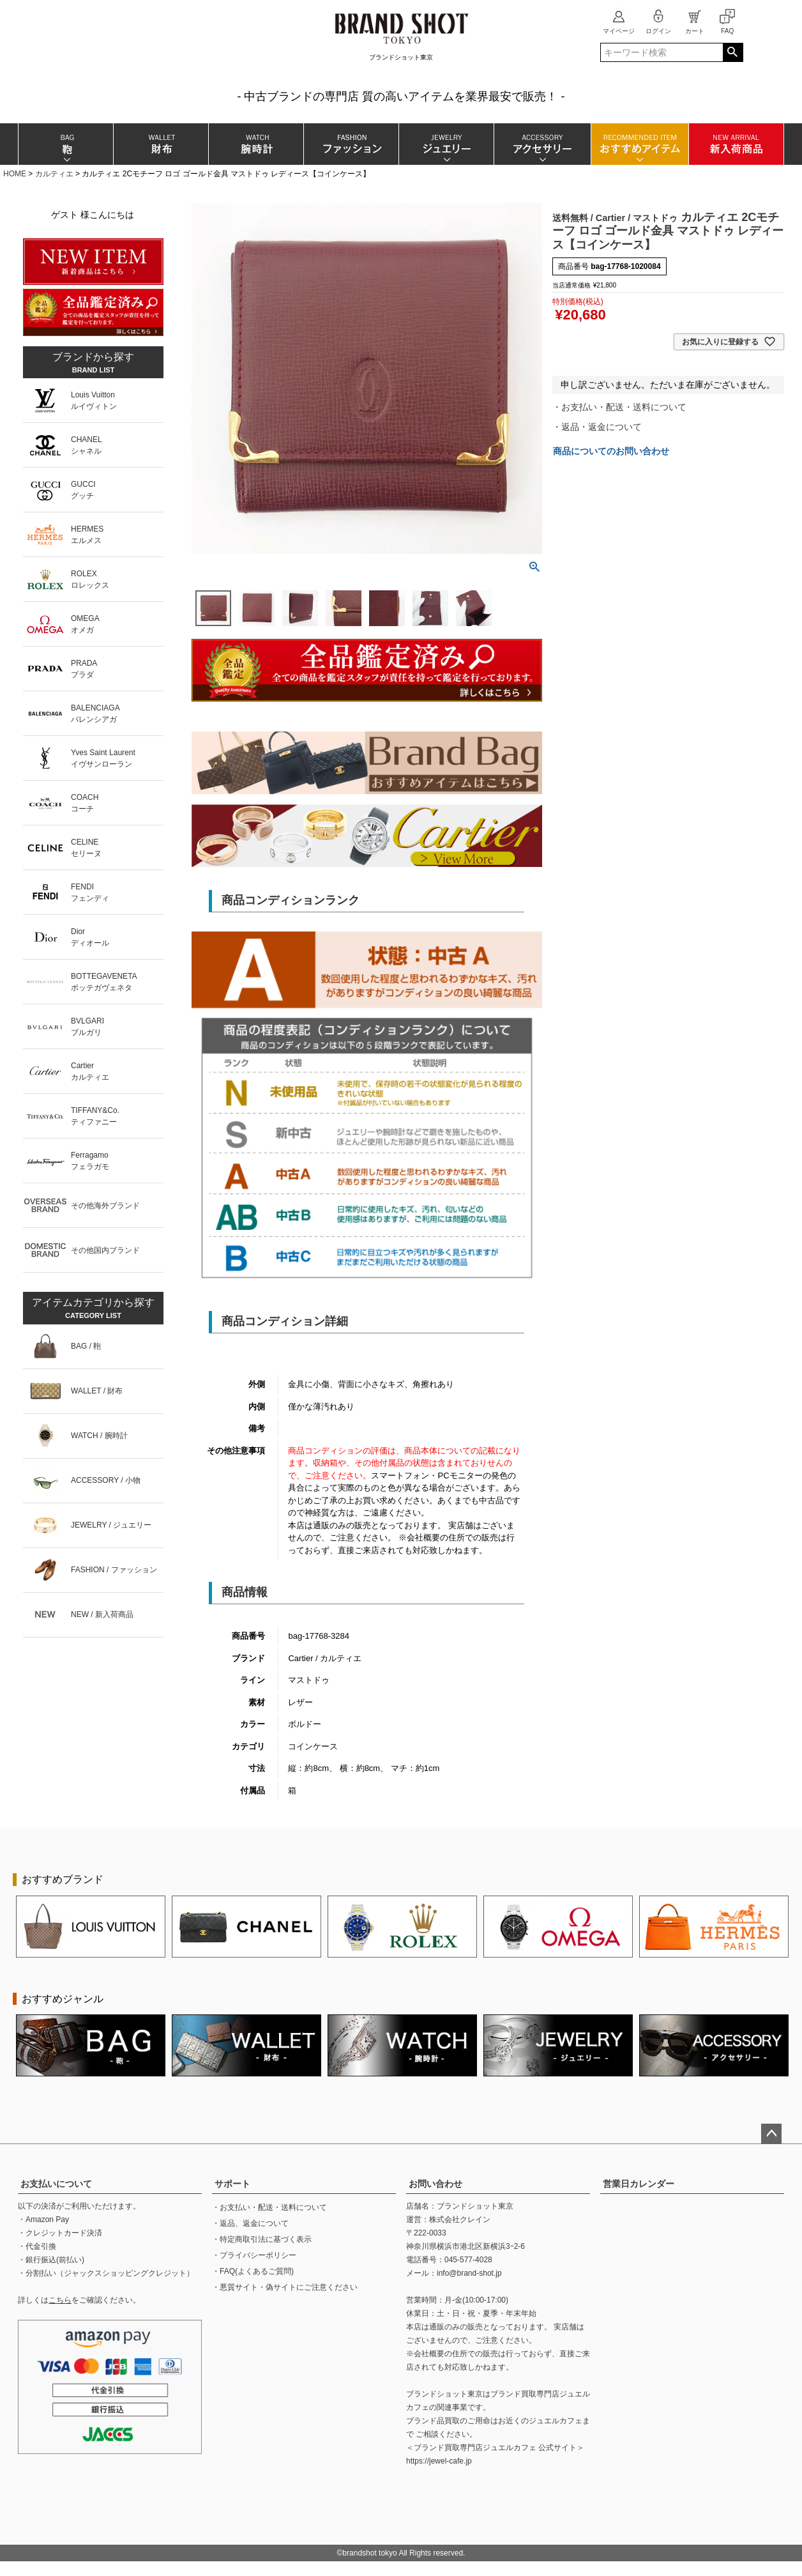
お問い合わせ (435, 2184)
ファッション (350, 144)
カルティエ (54, 173)
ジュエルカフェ (555, 2420)
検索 (733, 52)
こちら (60, 2300)
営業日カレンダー (638, 2184)
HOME (14, 173)
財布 (160, 144)
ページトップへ (771, 2134)
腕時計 (255, 144)
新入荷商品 (735, 144)
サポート (232, 2184)
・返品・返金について (597, 427)
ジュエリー (446, 144)
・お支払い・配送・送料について (619, 407)
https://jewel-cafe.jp (439, 2461)
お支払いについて (56, 2184)
